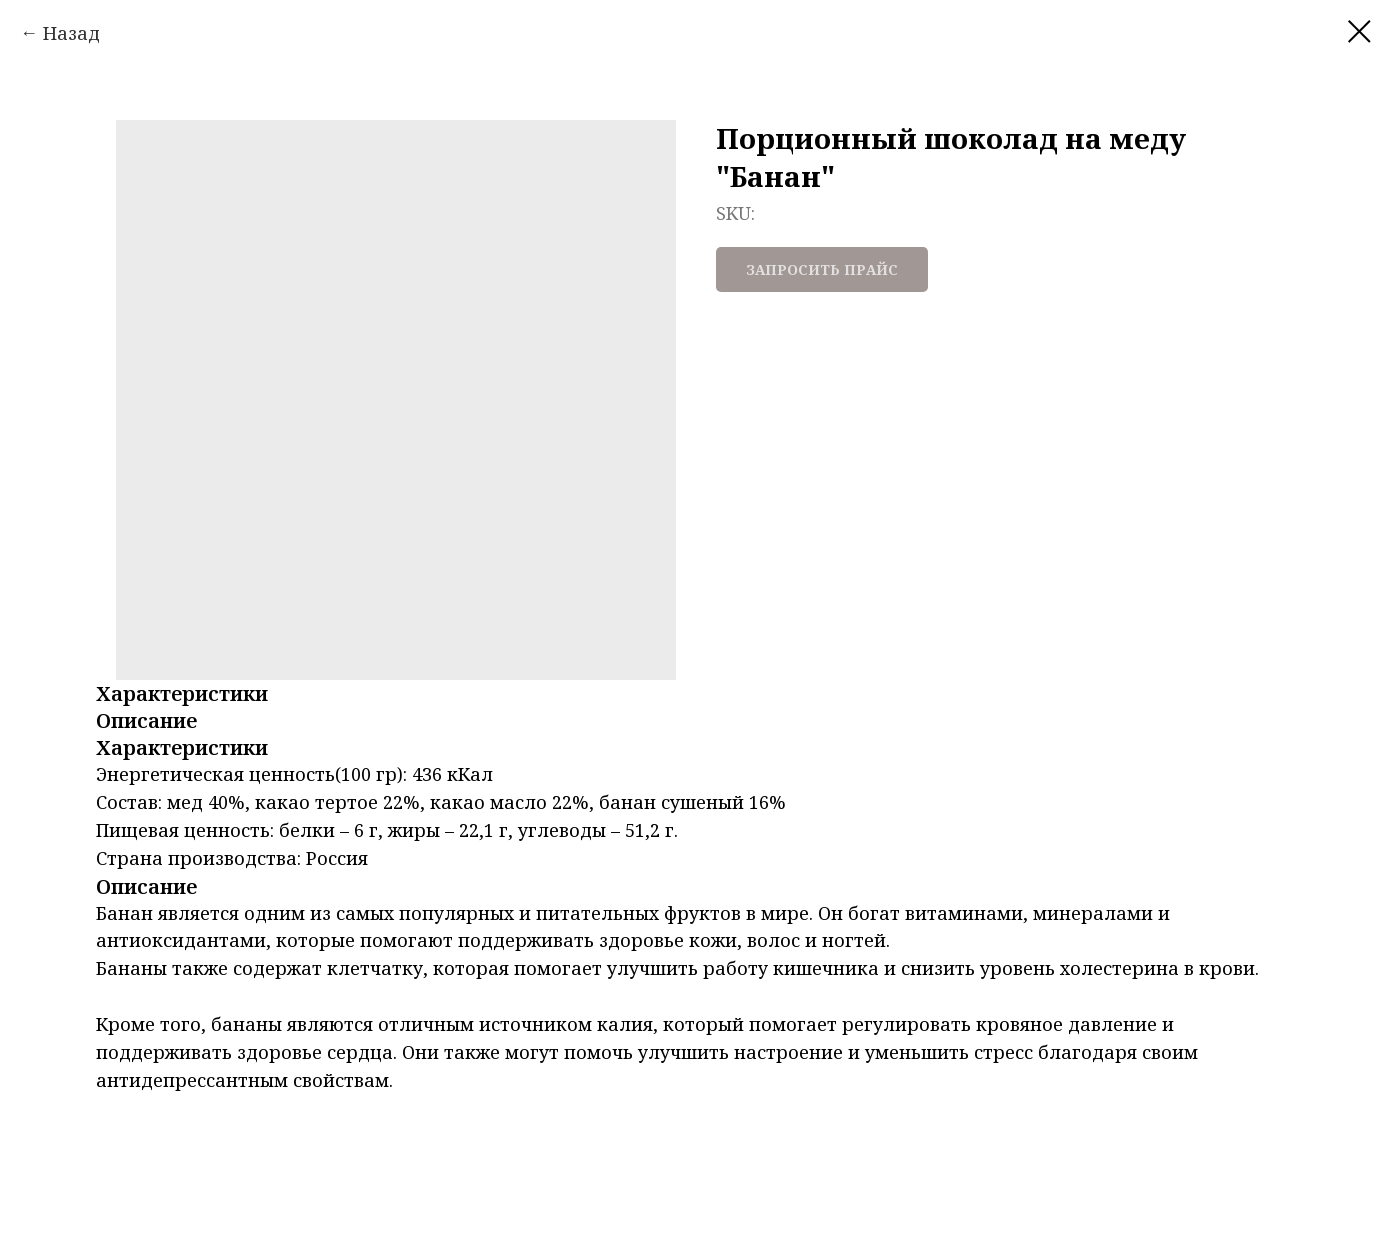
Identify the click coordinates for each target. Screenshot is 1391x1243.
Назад (71, 33)
